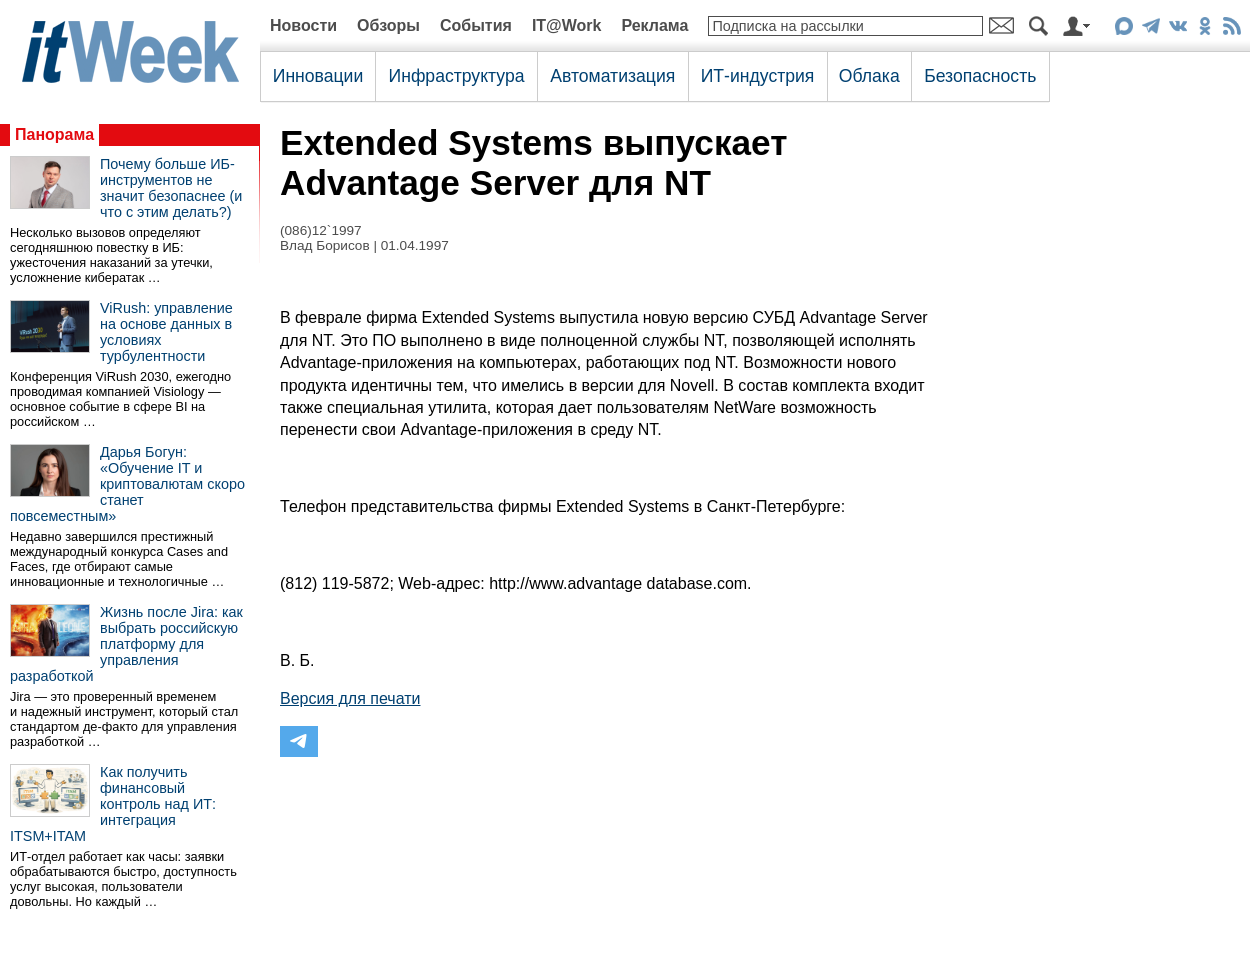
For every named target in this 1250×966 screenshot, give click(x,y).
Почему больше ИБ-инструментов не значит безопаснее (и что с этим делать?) (171, 188)
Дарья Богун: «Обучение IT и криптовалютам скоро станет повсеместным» (127, 484)
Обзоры (388, 25)
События (476, 25)
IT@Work (567, 25)
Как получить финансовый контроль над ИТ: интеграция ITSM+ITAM (113, 804)
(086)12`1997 (321, 230)
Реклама (654, 25)
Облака (869, 76)
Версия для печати (350, 698)
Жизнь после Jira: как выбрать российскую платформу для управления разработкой (126, 644)
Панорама (54, 134)
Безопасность (980, 76)
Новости (303, 25)
